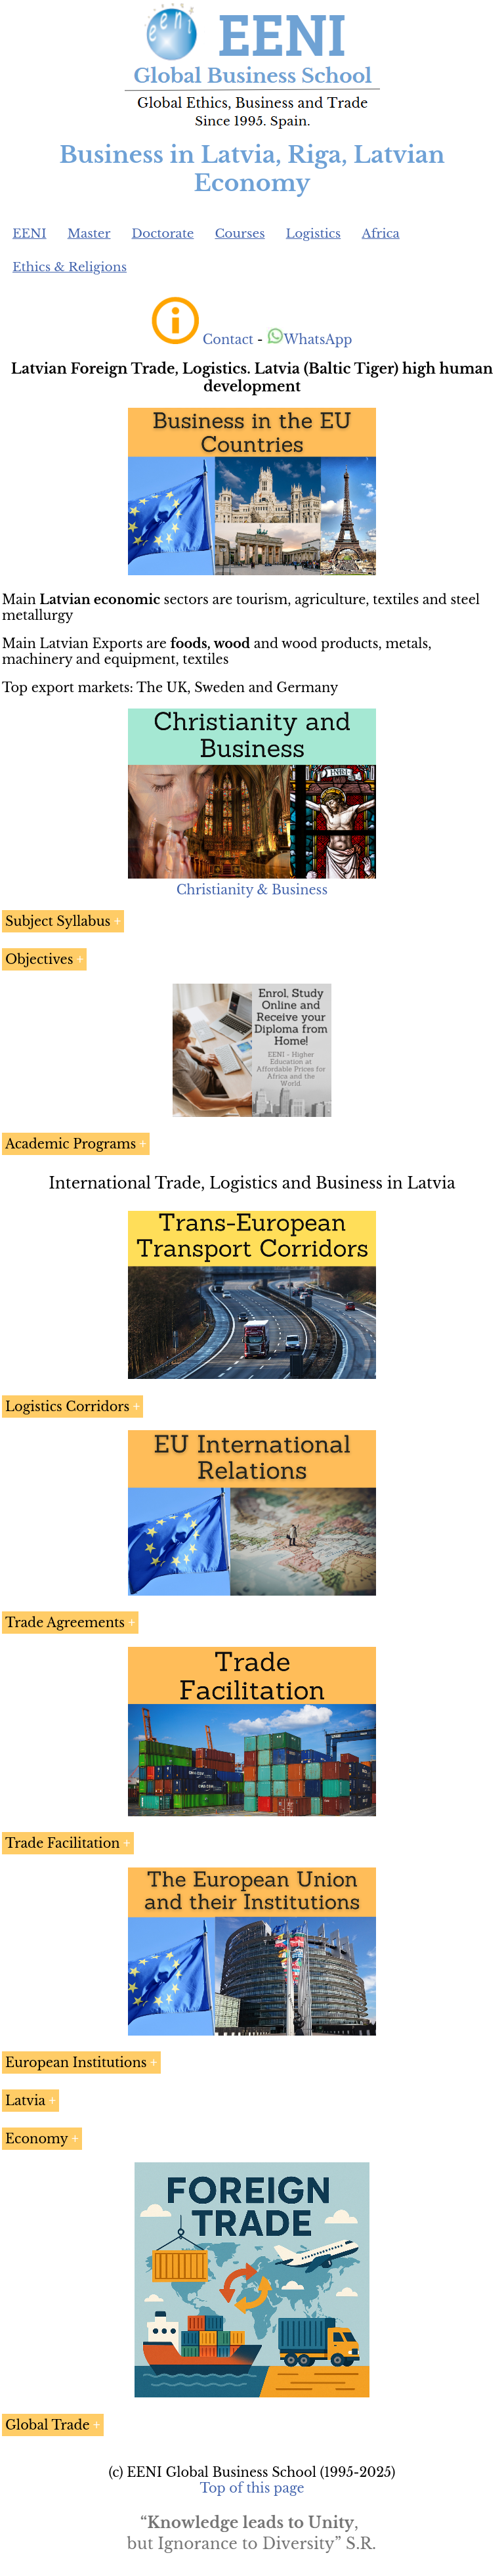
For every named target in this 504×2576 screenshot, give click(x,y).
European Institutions (76, 2062)
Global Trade (47, 2425)
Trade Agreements (65, 1622)
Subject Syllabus (57, 921)
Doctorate (162, 233)
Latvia (25, 2100)
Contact (228, 339)
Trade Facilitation (62, 1843)
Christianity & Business (252, 890)
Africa (381, 233)
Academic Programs (70, 1144)
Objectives (39, 959)
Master (89, 233)
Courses (239, 233)
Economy (36, 2139)
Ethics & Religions (69, 266)
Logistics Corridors (67, 1406)
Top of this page (252, 2488)
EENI (29, 233)
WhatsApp (309, 339)
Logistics (313, 233)
